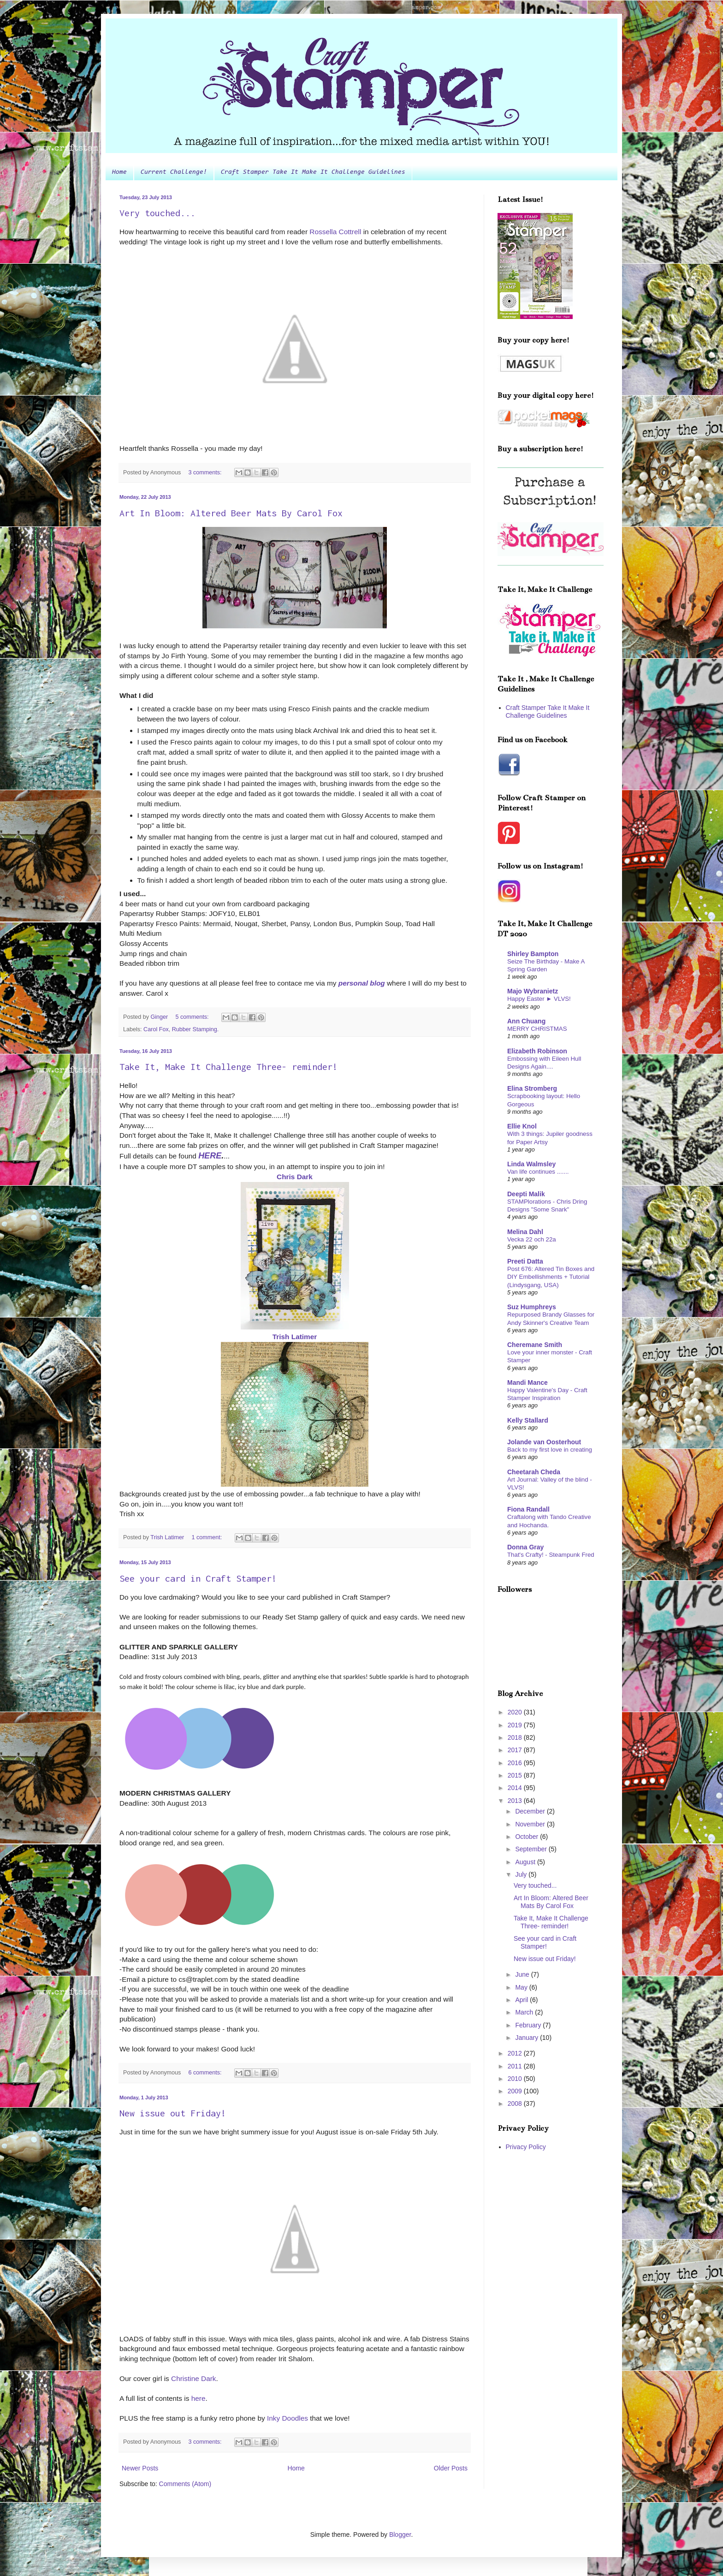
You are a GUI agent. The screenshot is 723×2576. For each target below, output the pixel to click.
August (526, 1862)
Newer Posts (140, 2468)
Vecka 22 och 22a (531, 1239)
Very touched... (157, 212)
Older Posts (451, 2468)
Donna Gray (525, 1547)
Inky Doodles (287, 2418)
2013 (516, 1800)
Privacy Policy (526, 2147)
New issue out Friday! (172, 2113)
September (531, 1849)
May (522, 1987)
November (530, 1824)
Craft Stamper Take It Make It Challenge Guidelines (313, 172)
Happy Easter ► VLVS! (539, 998)
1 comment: (207, 1537)
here (198, 2398)
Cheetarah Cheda (533, 1472)
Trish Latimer (295, 1337)
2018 (516, 1737)
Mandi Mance (527, 1382)
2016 (516, 1763)
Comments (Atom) (185, 2483)
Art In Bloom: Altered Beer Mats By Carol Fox (231, 513)
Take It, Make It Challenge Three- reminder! (228, 1066)
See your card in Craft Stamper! (198, 1578)
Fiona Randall (528, 1509)
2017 (516, 1750)
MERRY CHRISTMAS (537, 1028)
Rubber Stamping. (195, 1029)
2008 (516, 2103)
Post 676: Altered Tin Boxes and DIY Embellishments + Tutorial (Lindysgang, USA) (550, 1276)
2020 (516, 1712)
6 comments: (205, 2072)
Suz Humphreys (531, 1307)
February (529, 2025)
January (527, 2037)
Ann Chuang (526, 1021)
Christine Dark (193, 2378)
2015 (516, 1775)
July (521, 1874)
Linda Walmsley (531, 1164)
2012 (516, 2053)
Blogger (400, 2534)
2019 (516, 1725)
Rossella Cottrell (335, 232)
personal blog (361, 983)
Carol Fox (156, 1029)
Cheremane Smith (534, 1344)
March (525, 2012)
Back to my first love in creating (549, 1449)
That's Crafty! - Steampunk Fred (550, 1554)
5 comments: (192, 1017)
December (530, 1811)
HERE (209, 1155)
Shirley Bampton (532, 953)
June (523, 1974)
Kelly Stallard (527, 1420)
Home (119, 172)
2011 (516, 2066)
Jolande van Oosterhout (544, 1442)
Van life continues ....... (538, 1171)
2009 (516, 2091)
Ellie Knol (522, 1126)
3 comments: (205, 472)
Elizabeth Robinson (537, 1051)
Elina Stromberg (532, 1088)
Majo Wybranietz (532, 991)
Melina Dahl (525, 1231)
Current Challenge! (174, 172)
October (527, 1836)
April (522, 1999)
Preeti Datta (525, 1261)
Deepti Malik (526, 1194)
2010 (516, 2078)
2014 (516, 1787)
